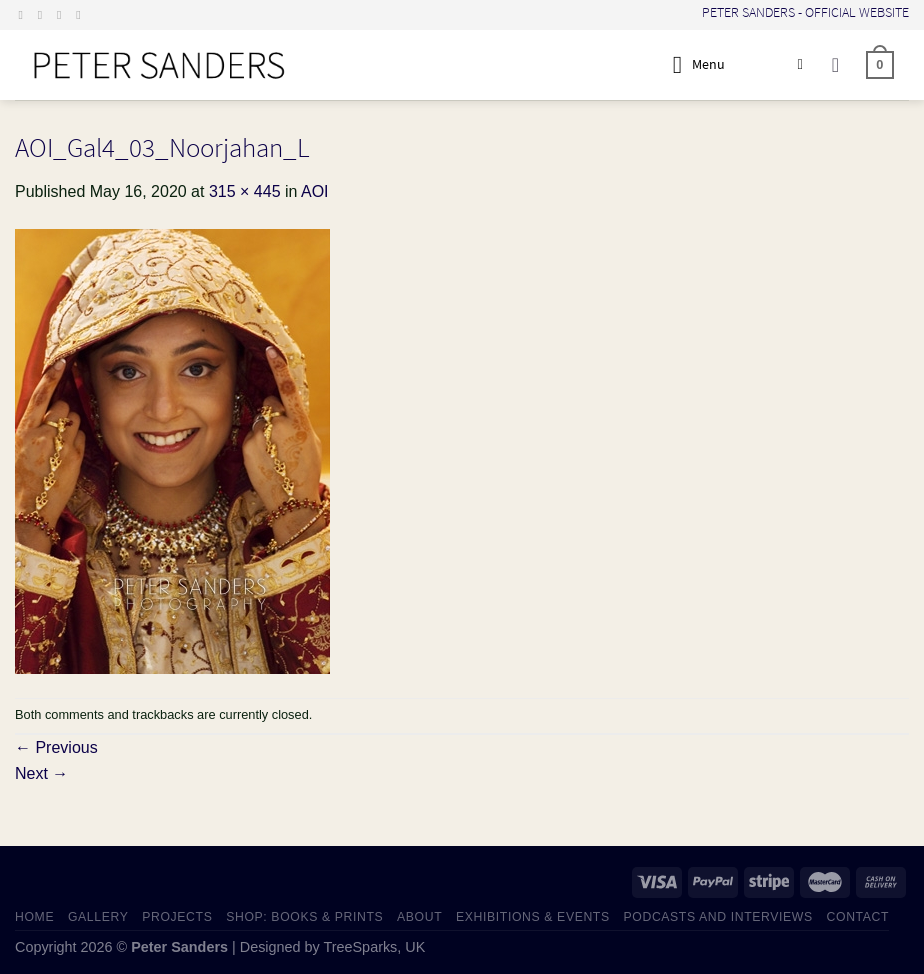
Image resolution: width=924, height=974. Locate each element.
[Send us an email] (63, 15)
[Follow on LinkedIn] (82, 15)
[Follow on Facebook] (25, 15)
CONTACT (858, 917)
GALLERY (98, 917)
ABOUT (419, 917)
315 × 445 (245, 191)
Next (41, 773)
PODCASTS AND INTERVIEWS (718, 917)
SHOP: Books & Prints (304, 917)
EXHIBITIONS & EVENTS (533, 917)
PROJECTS (177, 917)
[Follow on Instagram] (44, 15)
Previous (56, 747)
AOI (315, 191)
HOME (34, 917)
